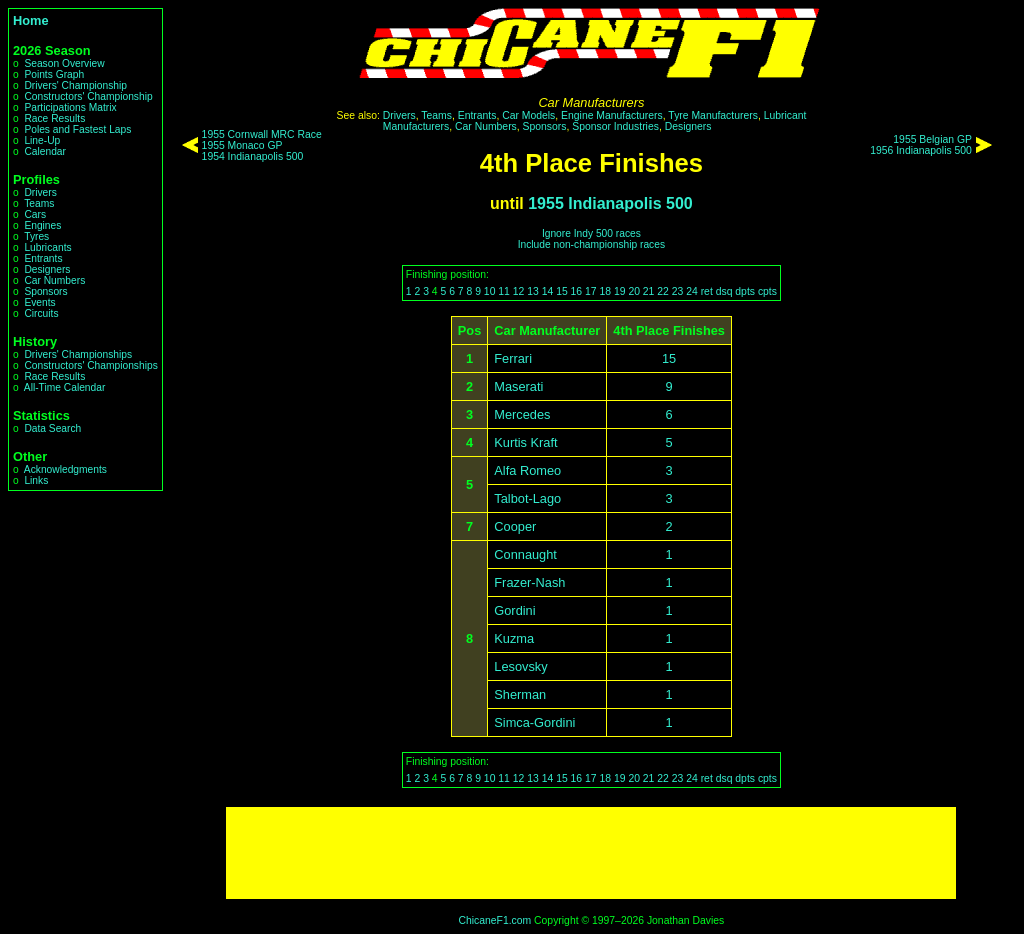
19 (620, 291)
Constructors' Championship (88, 96)
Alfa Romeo (527, 470)
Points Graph (54, 74)
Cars (35, 214)
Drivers (40, 192)
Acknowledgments (65, 469)
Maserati (518, 386)
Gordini (514, 610)
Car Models (528, 115)
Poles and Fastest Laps (77, 129)
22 (663, 291)
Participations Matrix (70, 107)
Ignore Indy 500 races (591, 233)
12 (519, 291)
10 (490, 291)
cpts (767, 291)
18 (605, 291)
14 (548, 291)
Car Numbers (54, 280)
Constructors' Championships (90, 365)
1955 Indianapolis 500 (610, 203)
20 (634, 291)
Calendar (45, 151)
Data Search (52, 428)
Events (39, 302)
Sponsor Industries (615, 126)
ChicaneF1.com (494, 920)
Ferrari (513, 358)
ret (707, 291)
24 (692, 291)
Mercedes (522, 414)
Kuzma (514, 638)
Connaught (525, 554)
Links (36, 480)
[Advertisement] (591, 853)
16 (577, 291)
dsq (724, 291)
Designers (47, 269)
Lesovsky (520, 666)
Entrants (43, 258)
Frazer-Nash (529, 582)
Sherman (520, 694)
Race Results (54, 118)
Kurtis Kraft (525, 442)
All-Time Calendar (65, 387)
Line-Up (42, 140)
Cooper (515, 526)
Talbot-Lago (527, 498)
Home (31, 20)
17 (591, 291)
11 (504, 291)
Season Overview (64, 63)
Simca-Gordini (534, 722)
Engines (42, 225)
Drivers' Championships (78, 354)
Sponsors (45, 291)
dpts (745, 291)
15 (562, 291)
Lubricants (47, 247)
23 (678, 291)
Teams (39, 203)
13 (533, 291)
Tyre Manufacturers (713, 115)
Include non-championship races (591, 244)
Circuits (41, 313)
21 (649, 291)
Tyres (36, 236)
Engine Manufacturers (612, 115)
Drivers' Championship (75, 85)
